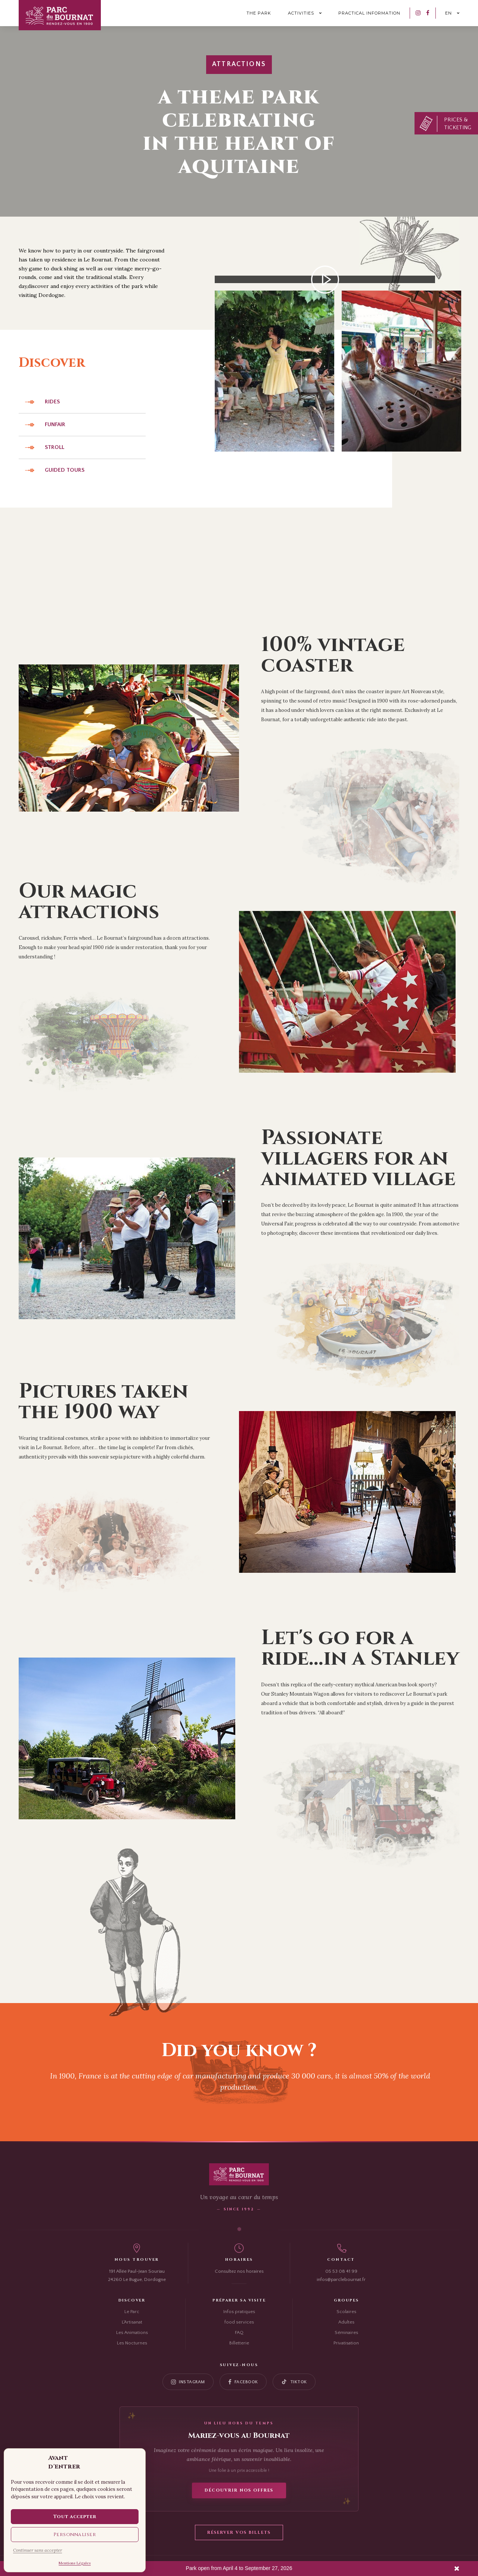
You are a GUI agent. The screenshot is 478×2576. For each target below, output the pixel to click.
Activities (301, 13)
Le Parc (131, 2311)
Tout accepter (74, 2516)
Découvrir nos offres (239, 2490)
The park (258, 13)
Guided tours (64, 470)
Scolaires (346, 2311)
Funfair (55, 424)
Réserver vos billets (239, 2532)
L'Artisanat (132, 2322)
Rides (52, 402)
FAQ (239, 2332)
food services (239, 2322)
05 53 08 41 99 (341, 2271)
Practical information (369, 13)
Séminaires (346, 2332)
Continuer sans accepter (37, 2550)
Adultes (346, 2322)
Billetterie (239, 2343)
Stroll (54, 447)
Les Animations (132, 2332)
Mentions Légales (75, 2563)
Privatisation (346, 2343)
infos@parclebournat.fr (341, 2279)
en (448, 13)
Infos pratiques (239, 2311)
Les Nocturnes (132, 2343)
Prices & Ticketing (457, 124)
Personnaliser (74, 2534)
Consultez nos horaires (239, 2271)
